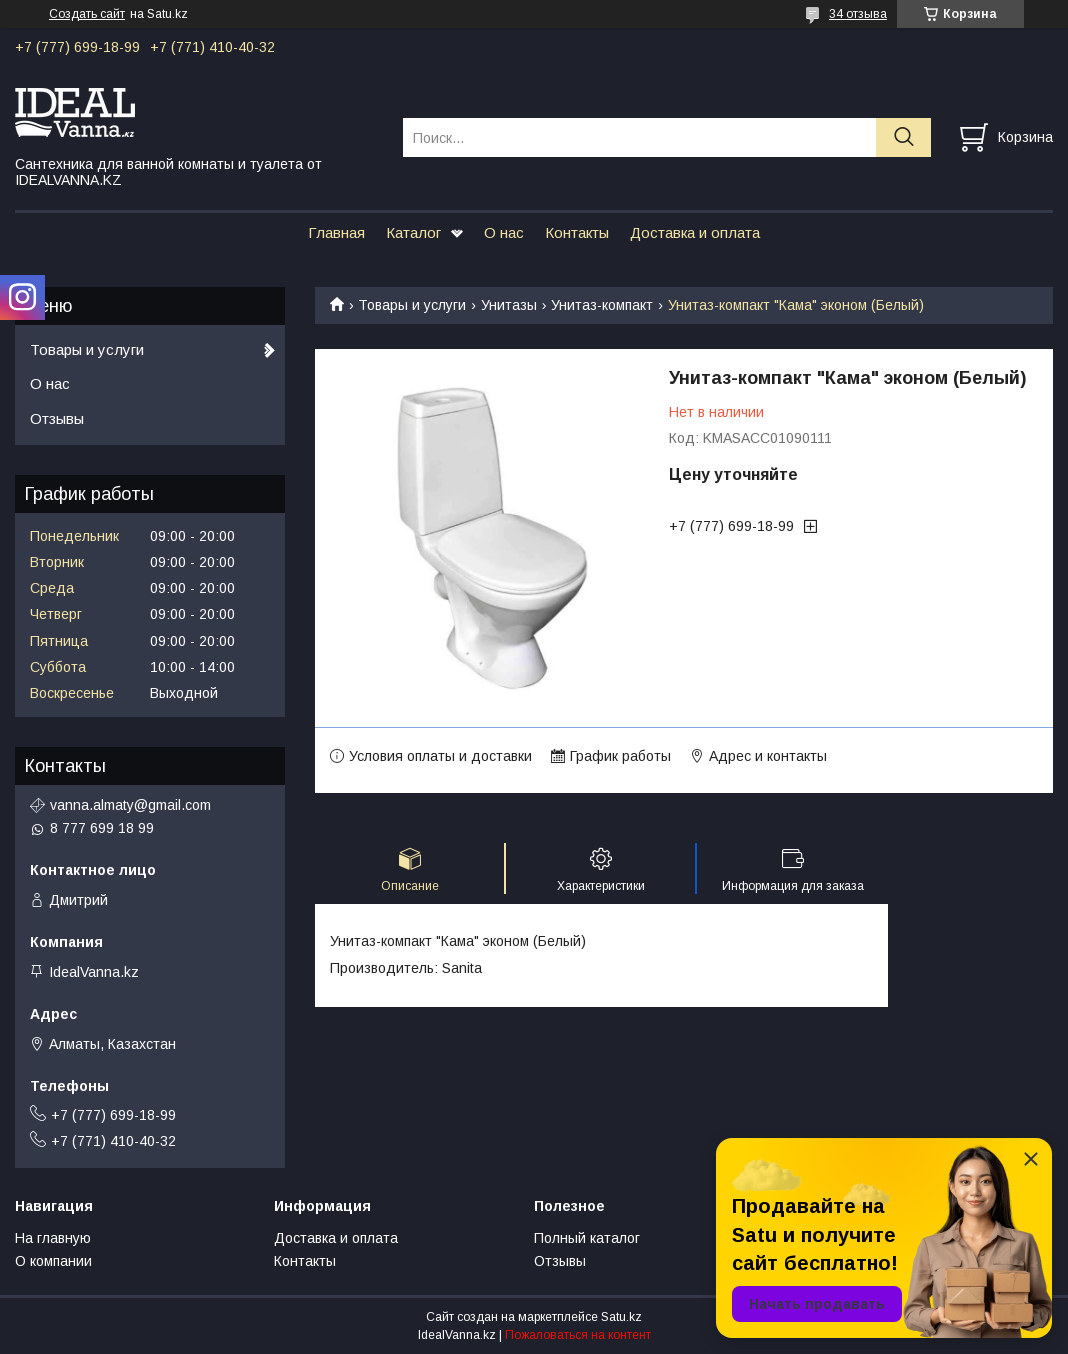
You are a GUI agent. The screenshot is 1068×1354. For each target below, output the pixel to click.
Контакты (577, 232)
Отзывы (57, 418)
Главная (336, 232)
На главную (53, 1238)
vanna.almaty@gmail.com (130, 805)
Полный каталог (587, 1238)
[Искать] (903, 137)
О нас (504, 232)
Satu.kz (621, 1317)
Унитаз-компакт (602, 305)
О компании (53, 1261)
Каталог (413, 232)
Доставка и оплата (695, 232)
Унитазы (509, 305)
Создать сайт (87, 14)
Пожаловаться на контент (578, 1335)
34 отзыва (858, 14)
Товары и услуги (412, 305)
